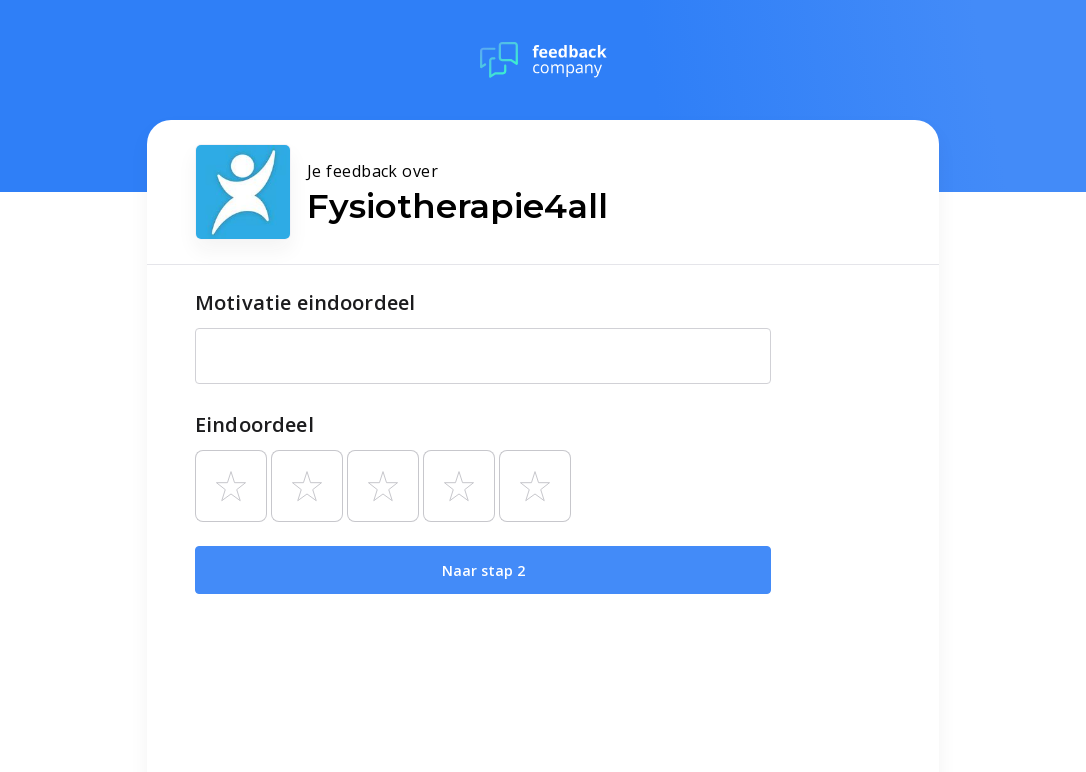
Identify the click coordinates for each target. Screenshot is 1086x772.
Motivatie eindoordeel (305, 302)
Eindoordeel (254, 424)
